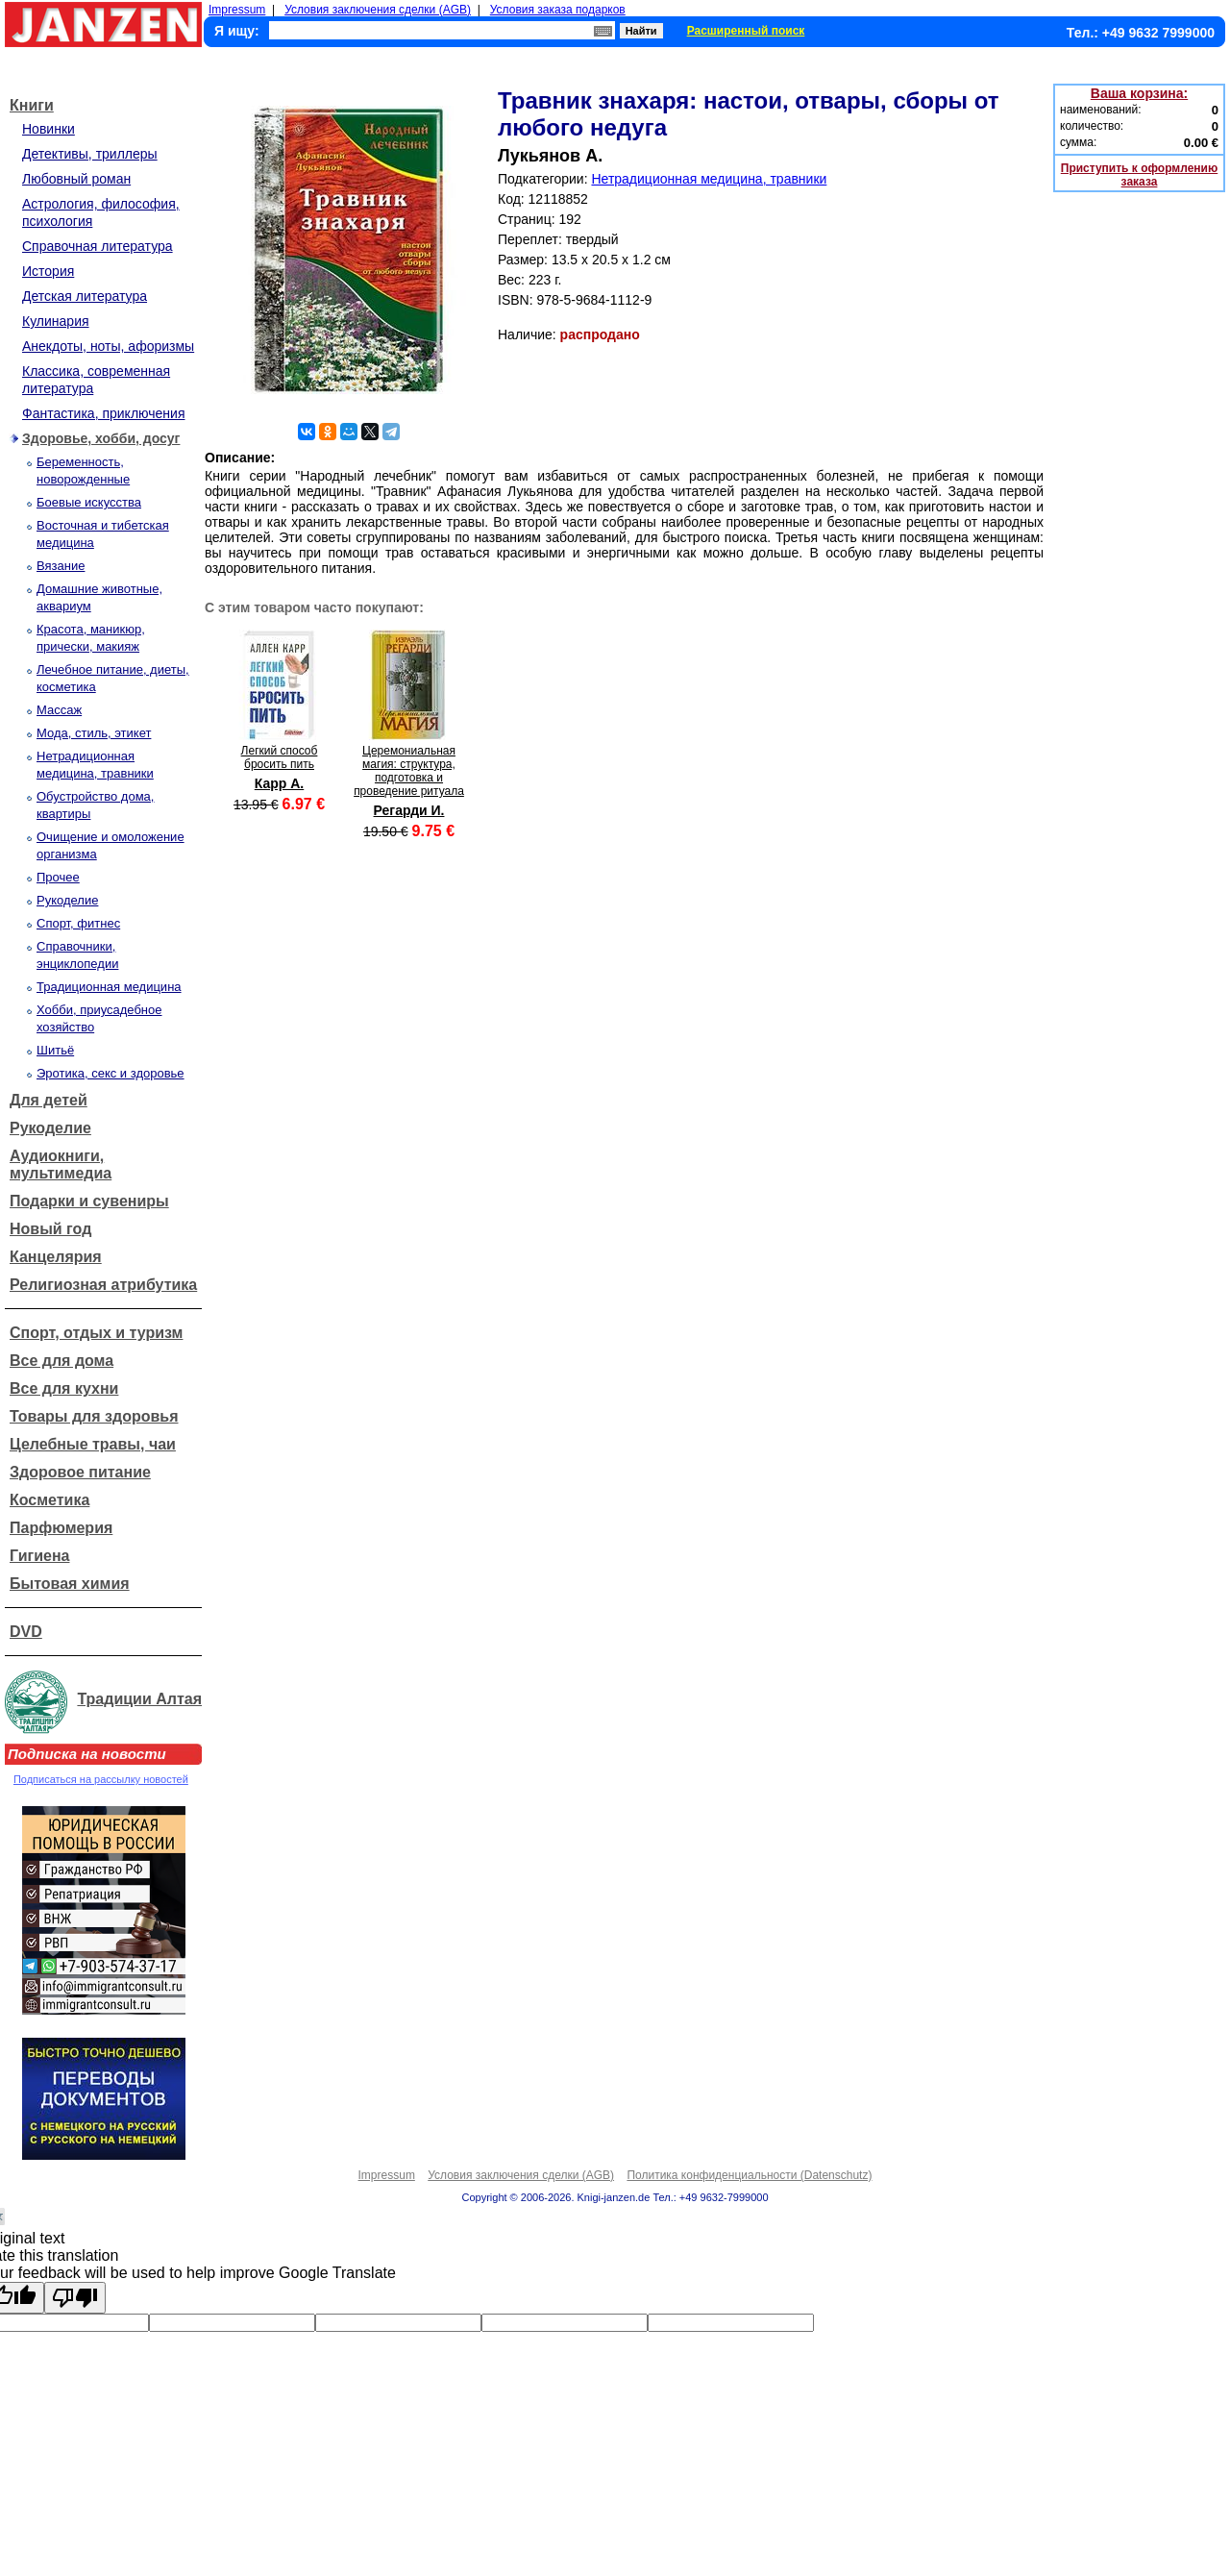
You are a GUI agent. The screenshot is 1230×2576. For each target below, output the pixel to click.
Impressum (237, 9)
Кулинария (55, 321)
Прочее (58, 877)
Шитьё (55, 1050)
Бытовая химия (70, 1583)
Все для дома (61, 1360)
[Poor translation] (75, 2298)
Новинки (48, 128)
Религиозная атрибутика (103, 1284)
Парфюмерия (61, 1528)
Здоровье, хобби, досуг (101, 438)
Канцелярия (56, 1257)
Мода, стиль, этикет (94, 733)
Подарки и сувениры (89, 1201)
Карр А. (280, 783)
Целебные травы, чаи (93, 1444)
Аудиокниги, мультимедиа (60, 1164)
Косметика (49, 1500)
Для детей (48, 1100)
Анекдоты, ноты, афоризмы (108, 346)
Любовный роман (76, 178)
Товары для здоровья (94, 1416)
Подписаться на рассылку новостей (100, 1779)
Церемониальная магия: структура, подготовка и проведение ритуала (409, 771)
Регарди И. (409, 810)
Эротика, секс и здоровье (110, 1073)
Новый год (50, 1229)
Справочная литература (97, 246)
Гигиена (39, 1556)
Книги (32, 105)
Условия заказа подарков (558, 9)
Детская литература (84, 296)
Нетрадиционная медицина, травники (708, 178)
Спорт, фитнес (78, 923)
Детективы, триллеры (90, 153)
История (48, 271)
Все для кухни (64, 1388)
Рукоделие (67, 900)
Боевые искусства (89, 502)
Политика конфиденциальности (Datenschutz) (749, 2175)
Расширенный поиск (746, 30)
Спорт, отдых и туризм (96, 1333)
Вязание (61, 565)
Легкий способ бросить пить (279, 757)
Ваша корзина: (1139, 93)
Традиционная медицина (109, 986)
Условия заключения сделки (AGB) (377, 9)
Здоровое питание (80, 1472)
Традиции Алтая (139, 1699)
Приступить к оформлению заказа (1139, 174)
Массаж (59, 710)
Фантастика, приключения (103, 413)
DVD (26, 1631)
